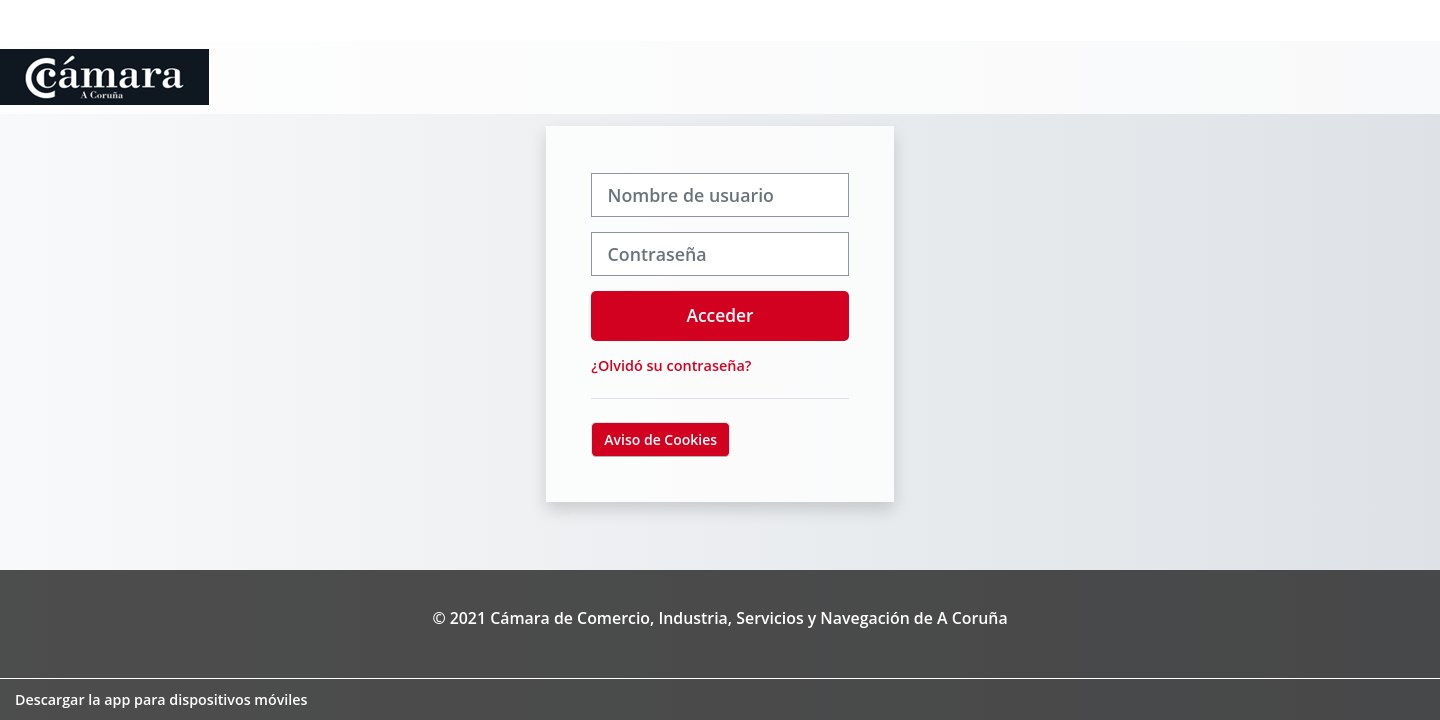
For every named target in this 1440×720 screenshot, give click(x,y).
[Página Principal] (104, 75)
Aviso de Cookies (660, 439)
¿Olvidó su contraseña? (671, 365)
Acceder (720, 315)
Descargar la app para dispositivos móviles (161, 699)
